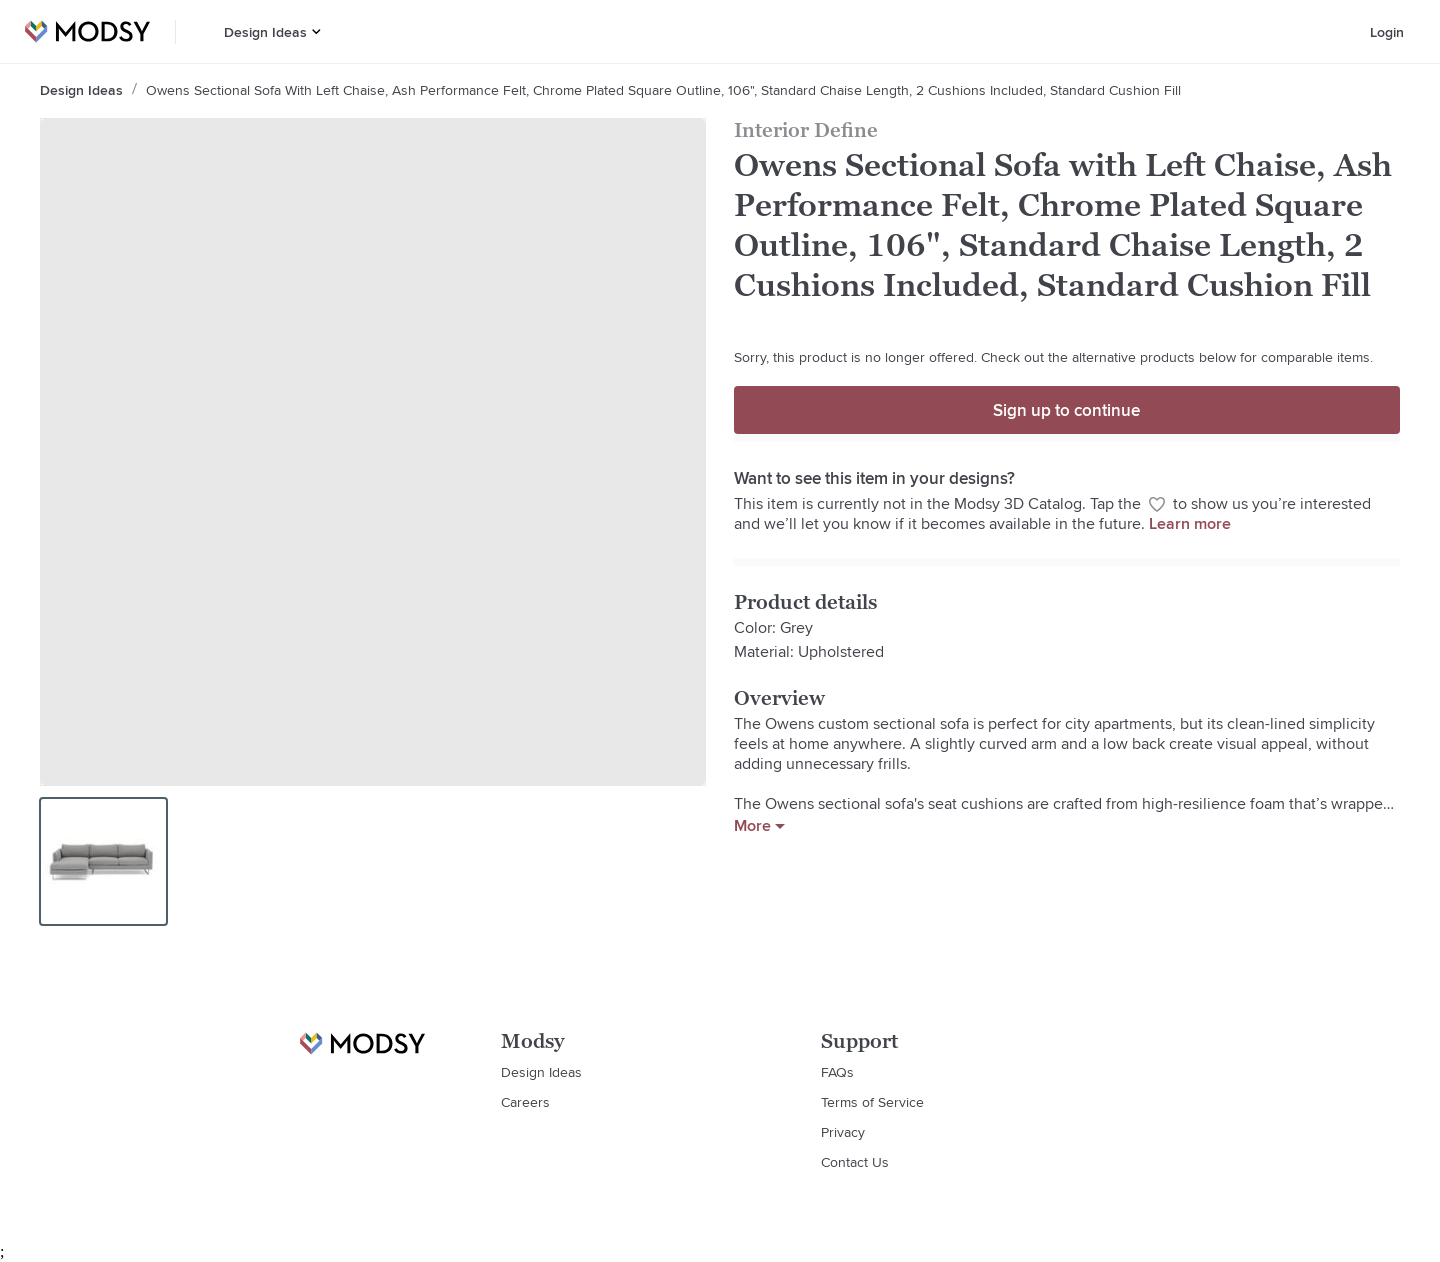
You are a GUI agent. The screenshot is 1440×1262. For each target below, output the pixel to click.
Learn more (1190, 523)
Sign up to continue (1066, 410)
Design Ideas (265, 32)
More (759, 826)
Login (1387, 32)
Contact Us (855, 1162)
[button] (316, 31)
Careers (525, 1102)
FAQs (837, 1072)
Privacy (843, 1132)
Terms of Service (872, 1102)
